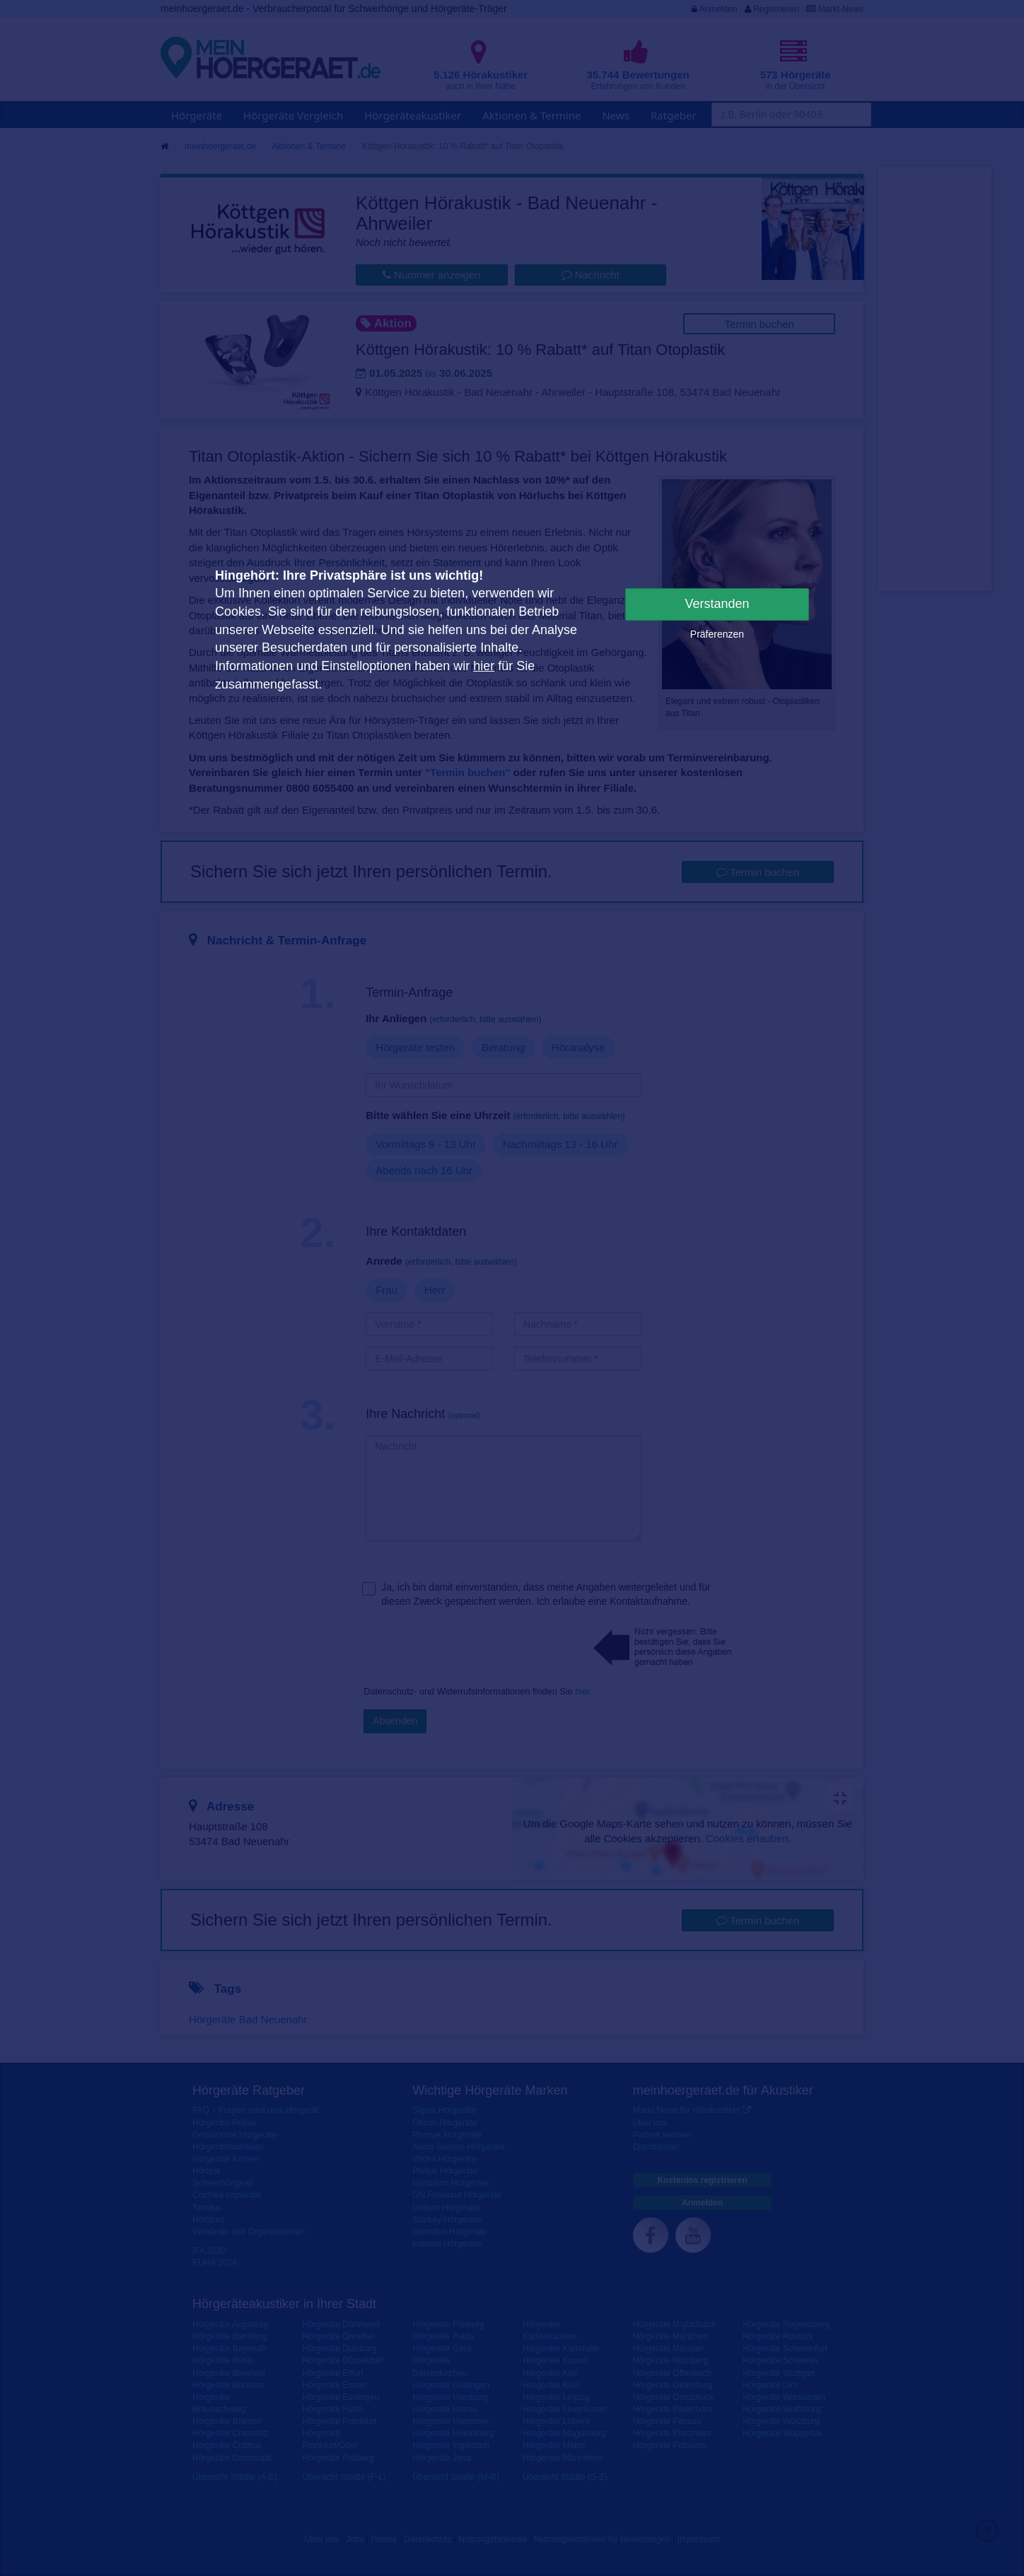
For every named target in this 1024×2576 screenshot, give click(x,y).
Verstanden (717, 604)
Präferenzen (717, 634)
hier (483, 666)
